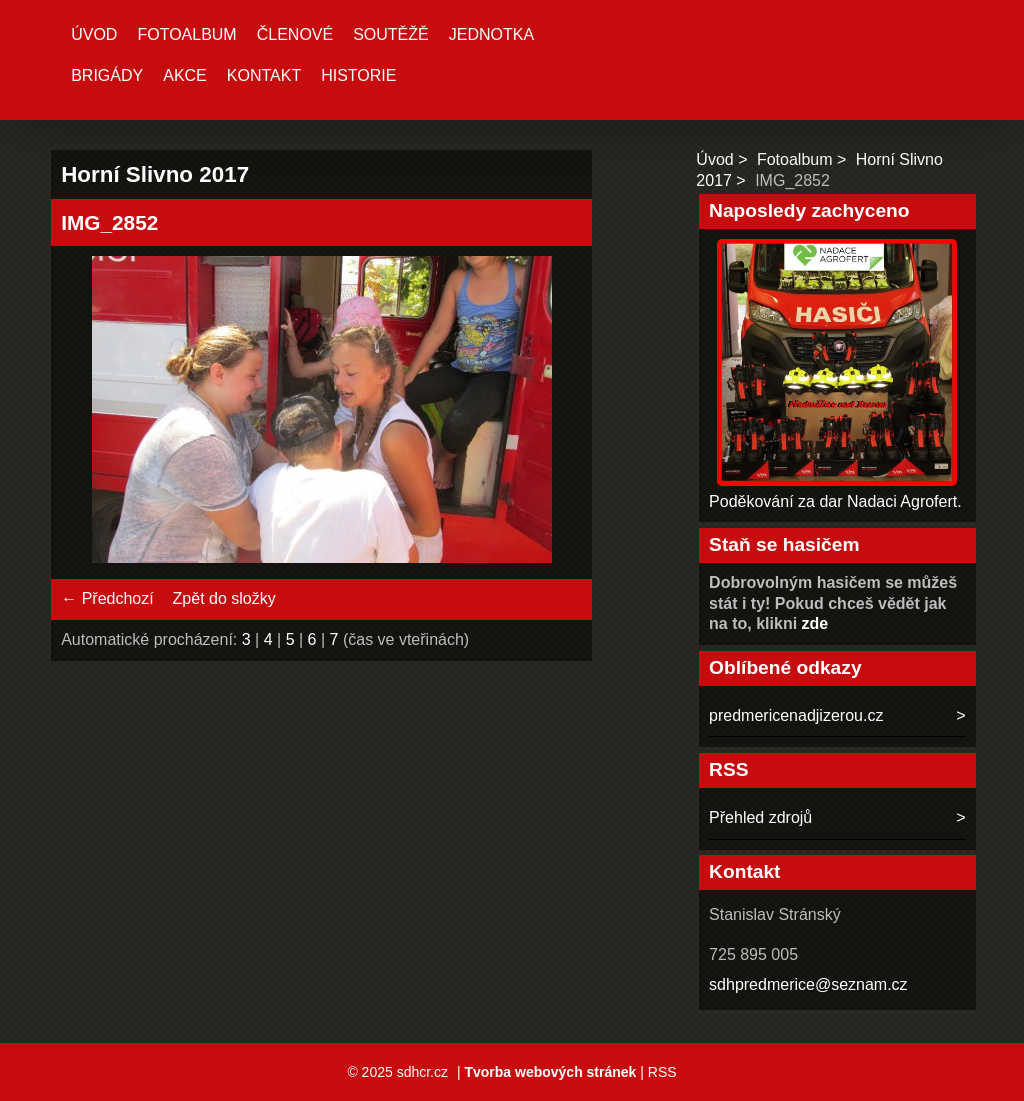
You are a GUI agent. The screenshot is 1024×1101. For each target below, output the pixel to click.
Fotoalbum (186, 34)
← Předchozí (107, 598)
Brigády (107, 75)
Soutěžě (391, 34)
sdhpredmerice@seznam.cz (808, 984)
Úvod (94, 34)
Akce (185, 75)
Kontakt (264, 75)
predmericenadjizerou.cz (796, 715)
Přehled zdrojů (760, 817)
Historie (358, 75)
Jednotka (491, 34)
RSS (662, 1072)
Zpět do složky (224, 598)
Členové (295, 34)
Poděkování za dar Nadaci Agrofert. (835, 501)
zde (815, 623)
